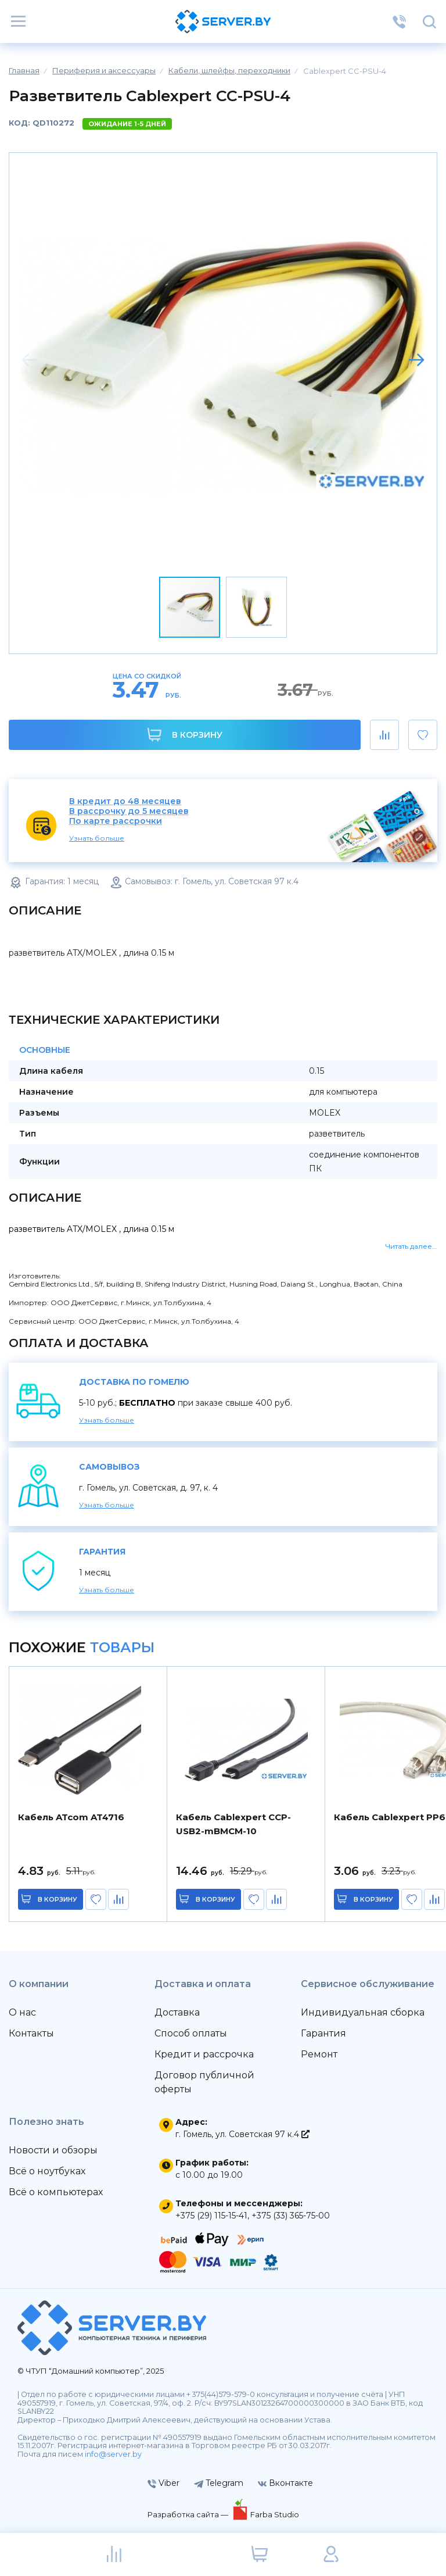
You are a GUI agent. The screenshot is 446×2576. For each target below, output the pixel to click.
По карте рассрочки (115, 821)
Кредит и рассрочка (204, 2054)
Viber (163, 2483)
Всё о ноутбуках (47, 2171)
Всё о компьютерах (56, 2192)
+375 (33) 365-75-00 (290, 2215)
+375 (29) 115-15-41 (211, 2215)
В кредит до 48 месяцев (125, 801)
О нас (22, 2012)
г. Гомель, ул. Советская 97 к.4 (242, 2134)
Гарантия (323, 2033)
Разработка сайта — (189, 2514)
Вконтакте (285, 2483)
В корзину (185, 734)
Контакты (31, 2033)
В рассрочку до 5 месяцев (129, 811)
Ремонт (319, 2054)
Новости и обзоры (53, 2150)
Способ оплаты (190, 2033)
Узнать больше (96, 838)
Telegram (218, 2483)
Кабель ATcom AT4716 (71, 1817)
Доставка (177, 2012)
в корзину (58, 1899)
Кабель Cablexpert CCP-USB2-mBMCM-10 (233, 1824)
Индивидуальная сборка (363, 2012)
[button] (416, 360)
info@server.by (113, 2454)
